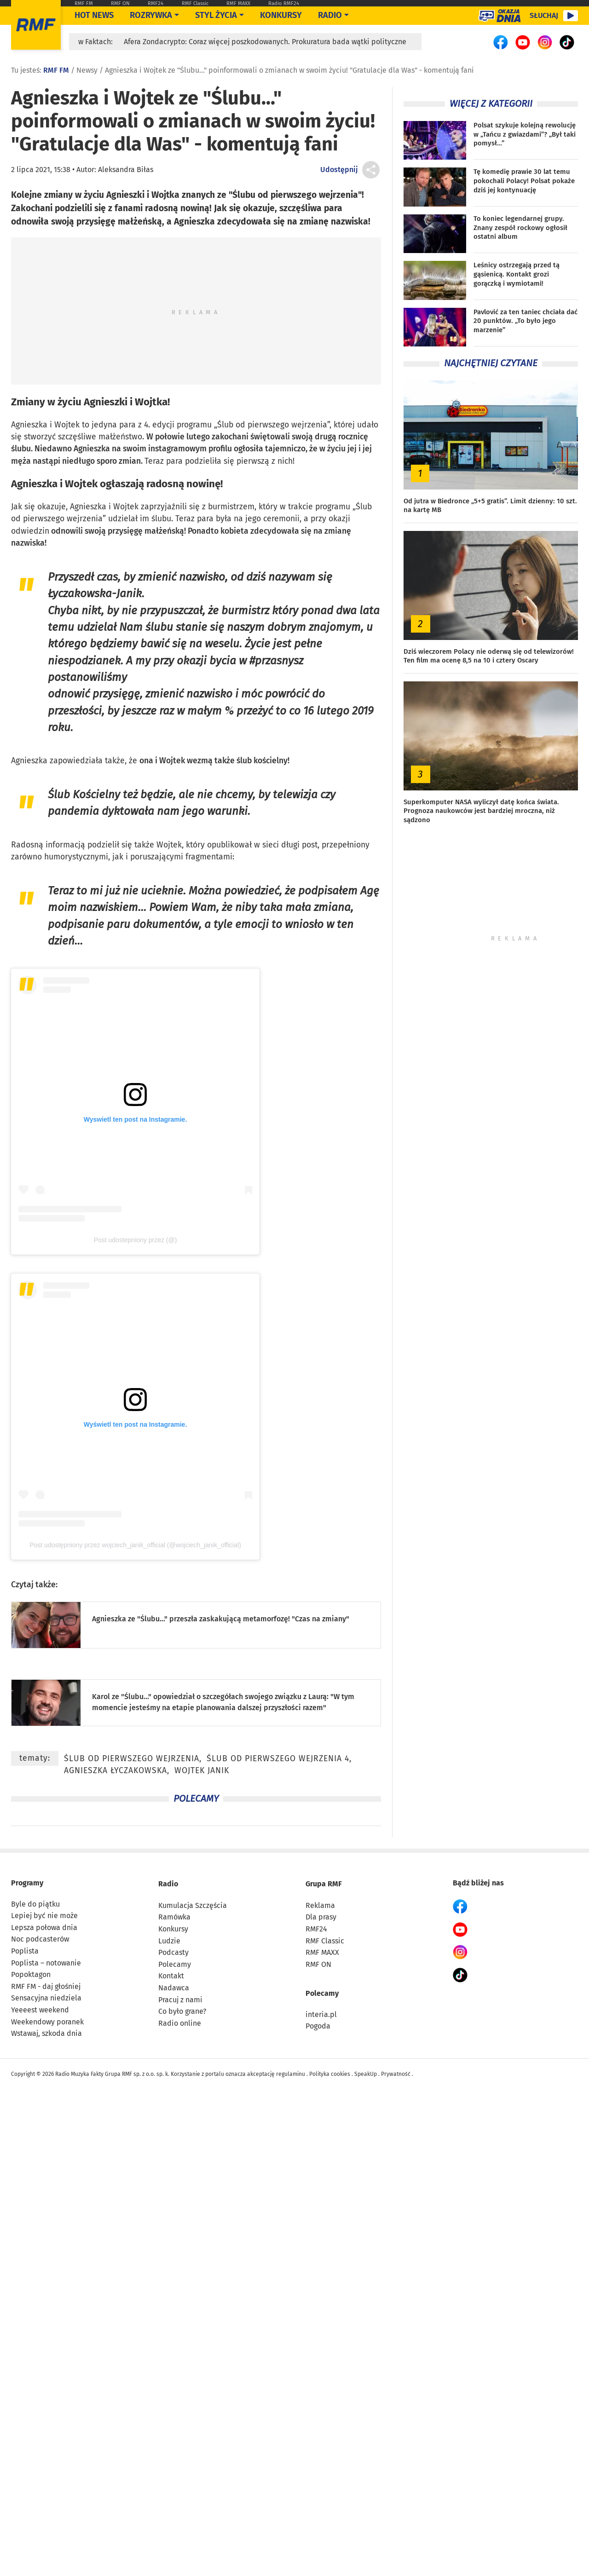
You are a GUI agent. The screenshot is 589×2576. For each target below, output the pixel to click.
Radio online (179, 2023)
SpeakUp (365, 2074)
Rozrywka (151, 15)
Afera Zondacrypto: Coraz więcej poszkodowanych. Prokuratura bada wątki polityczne (265, 41)
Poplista (25, 1951)
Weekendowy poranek (47, 2021)
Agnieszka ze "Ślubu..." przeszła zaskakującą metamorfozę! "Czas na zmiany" (220, 1618)
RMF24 (155, 3)
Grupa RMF (324, 1883)
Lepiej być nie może (44, 1915)
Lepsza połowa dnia (44, 1927)
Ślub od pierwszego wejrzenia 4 (278, 1758)
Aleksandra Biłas (125, 169)
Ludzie (169, 1940)
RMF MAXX (238, 3)
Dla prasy (321, 1917)
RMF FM (84, 3)
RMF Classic (195, 3)
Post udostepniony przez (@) (135, 1240)
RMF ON (120, 3)
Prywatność (395, 2074)
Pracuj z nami (180, 1999)
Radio (168, 1883)
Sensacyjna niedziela (46, 1998)
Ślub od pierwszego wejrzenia (272, 425)
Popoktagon (31, 1974)
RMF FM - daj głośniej (46, 1986)
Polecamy (174, 1964)
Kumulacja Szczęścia (192, 1905)
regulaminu (290, 2074)
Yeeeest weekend (40, 2009)
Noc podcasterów (40, 1939)
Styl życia (216, 15)
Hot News (94, 15)
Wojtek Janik (201, 1770)
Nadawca (173, 1987)
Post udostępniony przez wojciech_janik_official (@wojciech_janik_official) (135, 1545)
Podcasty (173, 1952)
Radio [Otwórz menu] (330, 15)
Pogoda (318, 2026)
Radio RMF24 (283, 3)
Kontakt (171, 1975)
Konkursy (281, 15)
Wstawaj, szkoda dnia (46, 2033)
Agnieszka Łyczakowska (115, 1770)
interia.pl (321, 2014)
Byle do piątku (35, 1904)
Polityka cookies (329, 2074)
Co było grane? (182, 2011)
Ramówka (174, 1917)
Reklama (320, 1905)
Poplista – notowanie (46, 1963)
